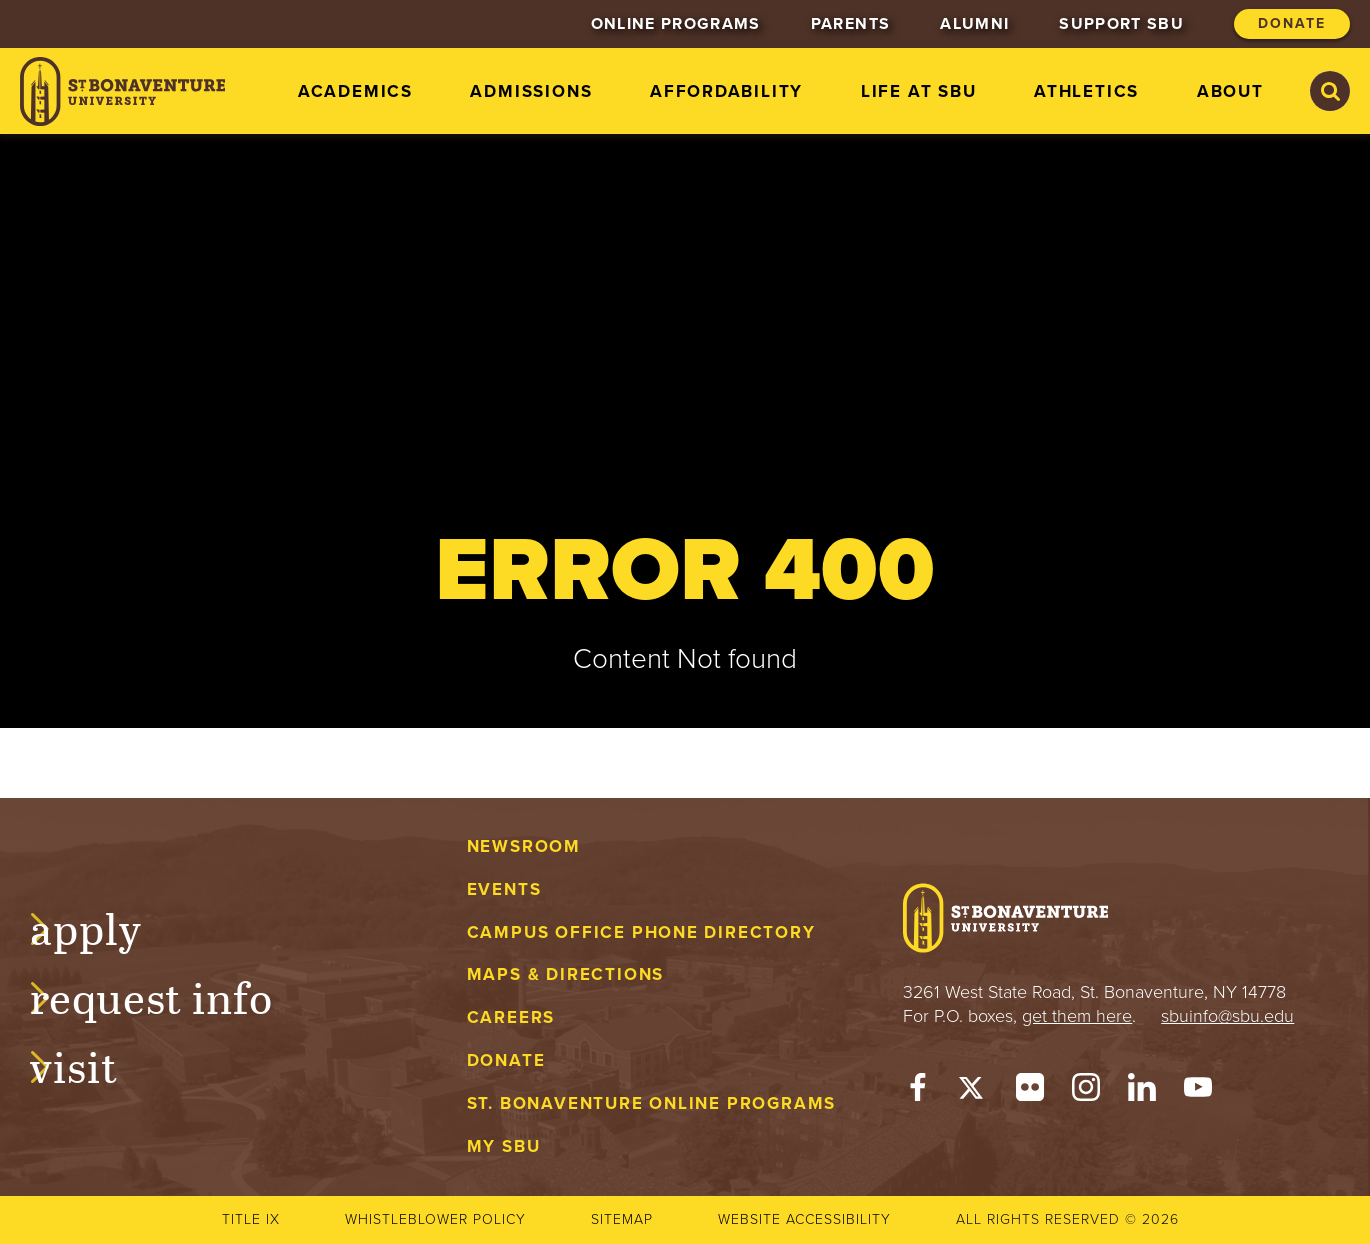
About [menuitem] (1230, 91)
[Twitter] (974, 1092)
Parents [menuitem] (850, 24)
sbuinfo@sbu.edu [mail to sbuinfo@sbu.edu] (1227, 1016)
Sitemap (622, 1219)
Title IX (251, 1219)
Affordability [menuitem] (726, 91)
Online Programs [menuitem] (676, 24)
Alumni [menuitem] (974, 24)
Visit (94, 1064)
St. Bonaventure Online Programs (652, 1103)
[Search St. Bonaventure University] (1330, 91)
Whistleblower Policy (435, 1219)
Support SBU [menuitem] (1121, 24)
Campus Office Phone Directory (641, 932)
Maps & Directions (565, 974)
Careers (511, 1017)
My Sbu (504, 1146)
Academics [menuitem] (355, 91)
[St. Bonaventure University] (122, 91)
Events (504, 889)
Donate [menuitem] (1292, 23)
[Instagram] (1086, 1092)
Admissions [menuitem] (531, 91)
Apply (106, 926)
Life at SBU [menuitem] (919, 91)
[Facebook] (918, 1092)
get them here (1077, 1016)
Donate (506, 1060)
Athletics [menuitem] (1086, 91)
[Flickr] (1030, 1092)
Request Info (171, 995)
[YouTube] (1198, 1092)
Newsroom (524, 846)
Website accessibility (804, 1219)
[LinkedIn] (1142, 1092)
